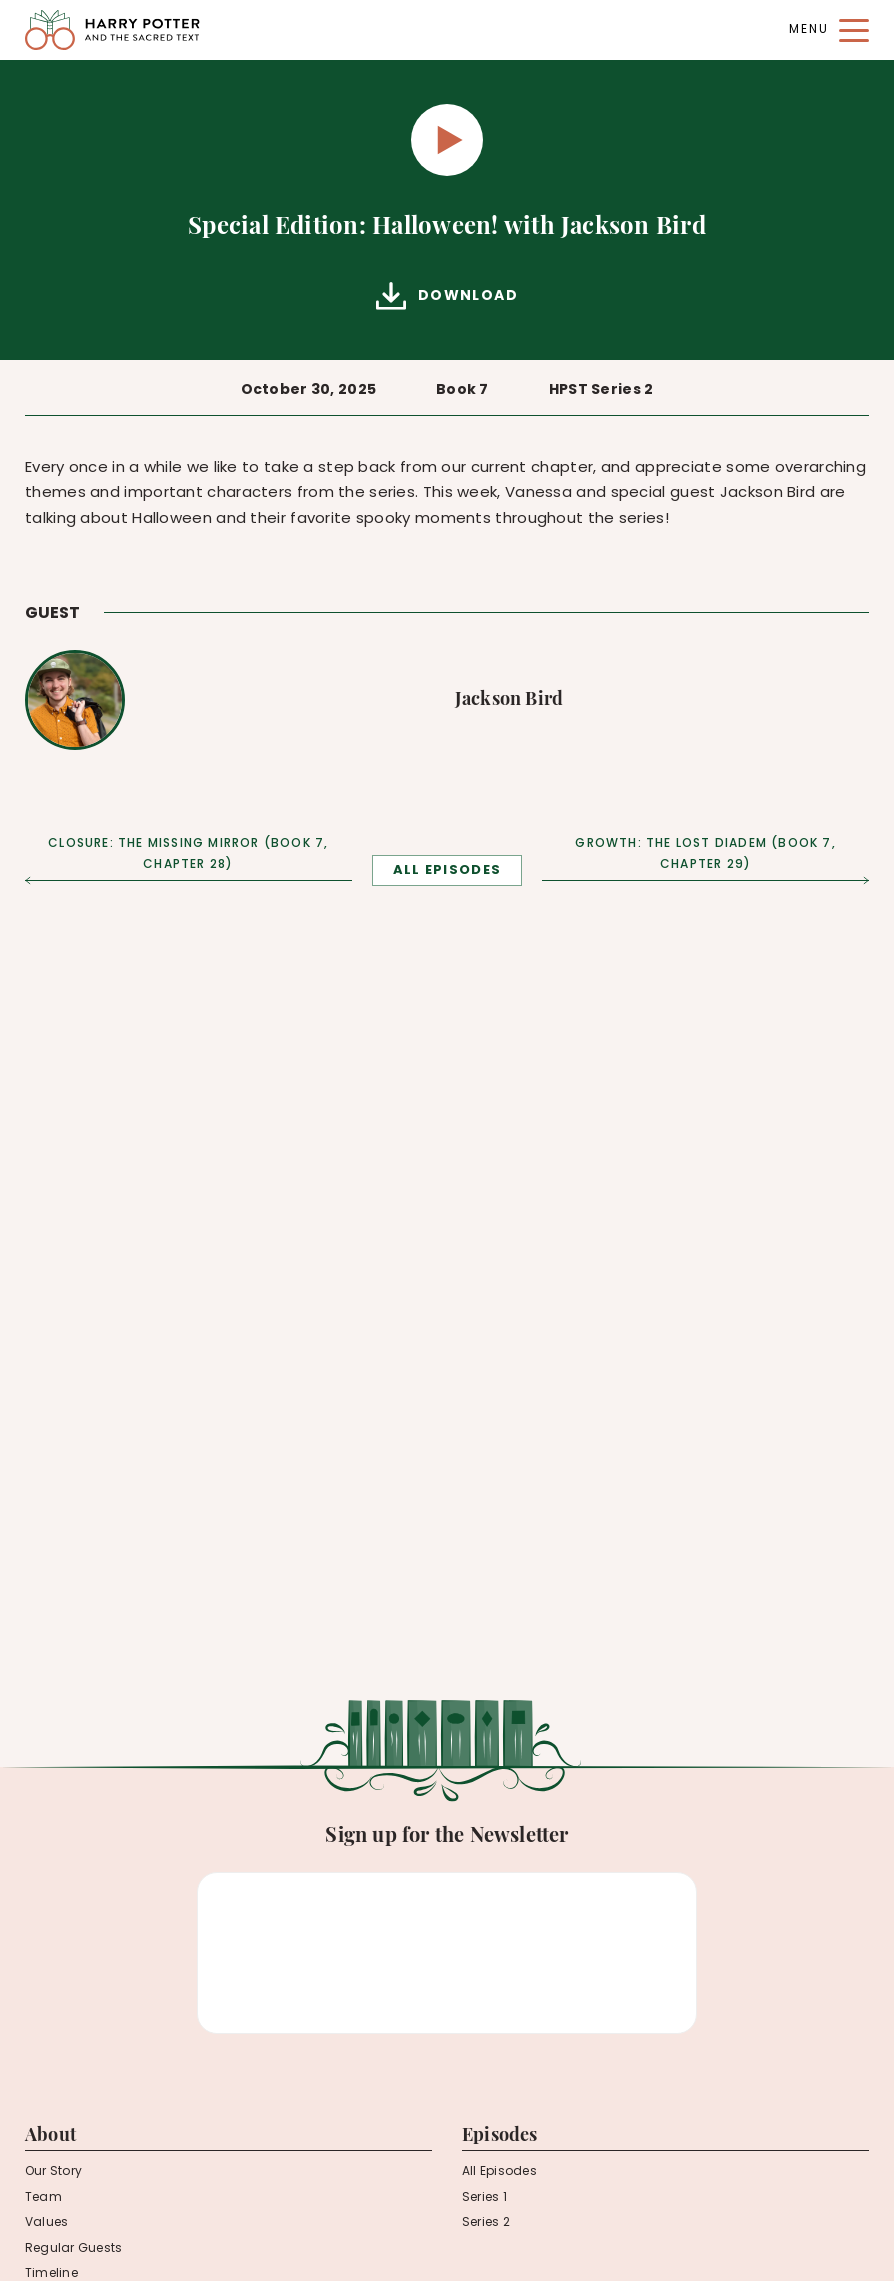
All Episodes (499, 2172)
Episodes (499, 2136)
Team (43, 2198)
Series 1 (484, 2198)
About (50, 2136)
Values (46, 2223)
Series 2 (486, 2223)
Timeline (51, 2274)
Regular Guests (73, 2249)
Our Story (53, 2172)
